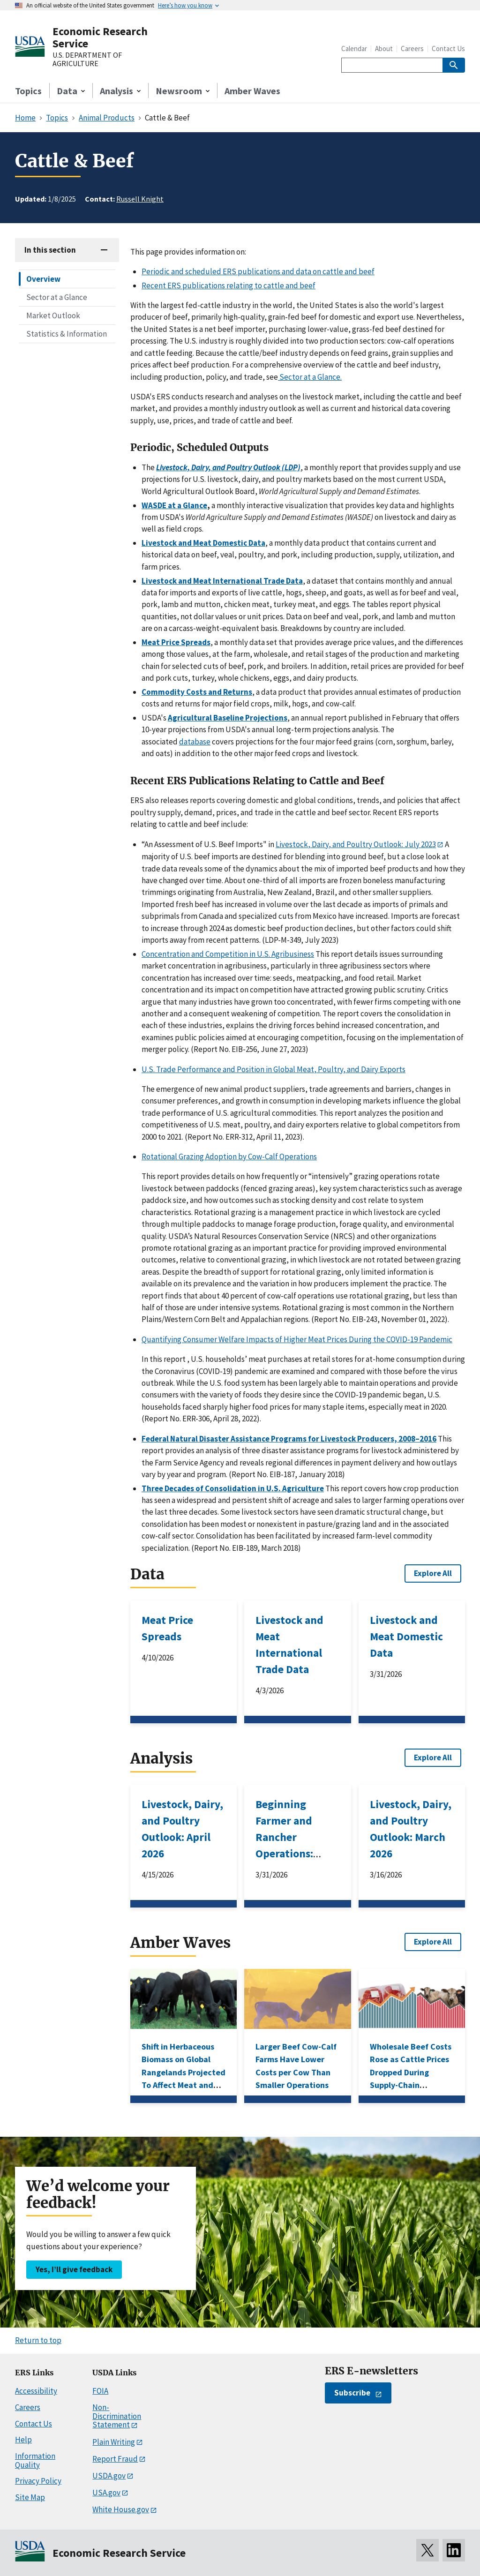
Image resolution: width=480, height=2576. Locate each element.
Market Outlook (53, 315)
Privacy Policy (38, 2481)
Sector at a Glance (56, 297)
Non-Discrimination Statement (116, 2416)
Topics (28, 91)
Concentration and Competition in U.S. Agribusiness (228, 954)
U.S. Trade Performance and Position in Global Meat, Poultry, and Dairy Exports (273, 1069)
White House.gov (120, 2509)
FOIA (100, 2391)
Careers (412, 48)
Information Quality (35, 2460)
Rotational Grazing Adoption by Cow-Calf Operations (229, 1156)
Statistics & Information (66, 334)
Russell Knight (140, 198)
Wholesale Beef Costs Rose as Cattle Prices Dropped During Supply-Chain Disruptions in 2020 (410, 2072)
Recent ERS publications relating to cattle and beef (228, 285)
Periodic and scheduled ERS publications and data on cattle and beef (258, 271)
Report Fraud (115, 2459)
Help (23, 2439)
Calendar (354, 48)
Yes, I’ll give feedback (74, 2269)
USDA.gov (109, 2476)
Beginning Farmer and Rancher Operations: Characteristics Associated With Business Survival (294, 1861)
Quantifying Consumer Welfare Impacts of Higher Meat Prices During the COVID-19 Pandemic (297, 1339)
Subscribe (352, 2393)
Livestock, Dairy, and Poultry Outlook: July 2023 (356, 844)
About (384, 48)
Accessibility (36, 2391)
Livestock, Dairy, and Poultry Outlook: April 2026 (182, 1828)
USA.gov (106, 2492)
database (194, 741)
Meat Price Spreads (167, 1628)
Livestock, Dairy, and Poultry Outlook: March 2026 (410, 1828)
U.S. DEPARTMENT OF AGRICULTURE (87, 59)
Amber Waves (252, 91)
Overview (43, 279)
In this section (50, 250)
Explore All (433, 1573)
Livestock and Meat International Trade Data (289, 1644)
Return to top (38, 2340)
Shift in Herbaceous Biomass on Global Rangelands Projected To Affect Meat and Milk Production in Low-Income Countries (183, 2085)
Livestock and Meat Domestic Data (406, 1636)
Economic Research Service (100, 37)
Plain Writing (113, 2442)
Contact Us (448, 48)
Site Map (30, 2497)
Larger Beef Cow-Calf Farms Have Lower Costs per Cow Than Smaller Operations (296, 2065)
